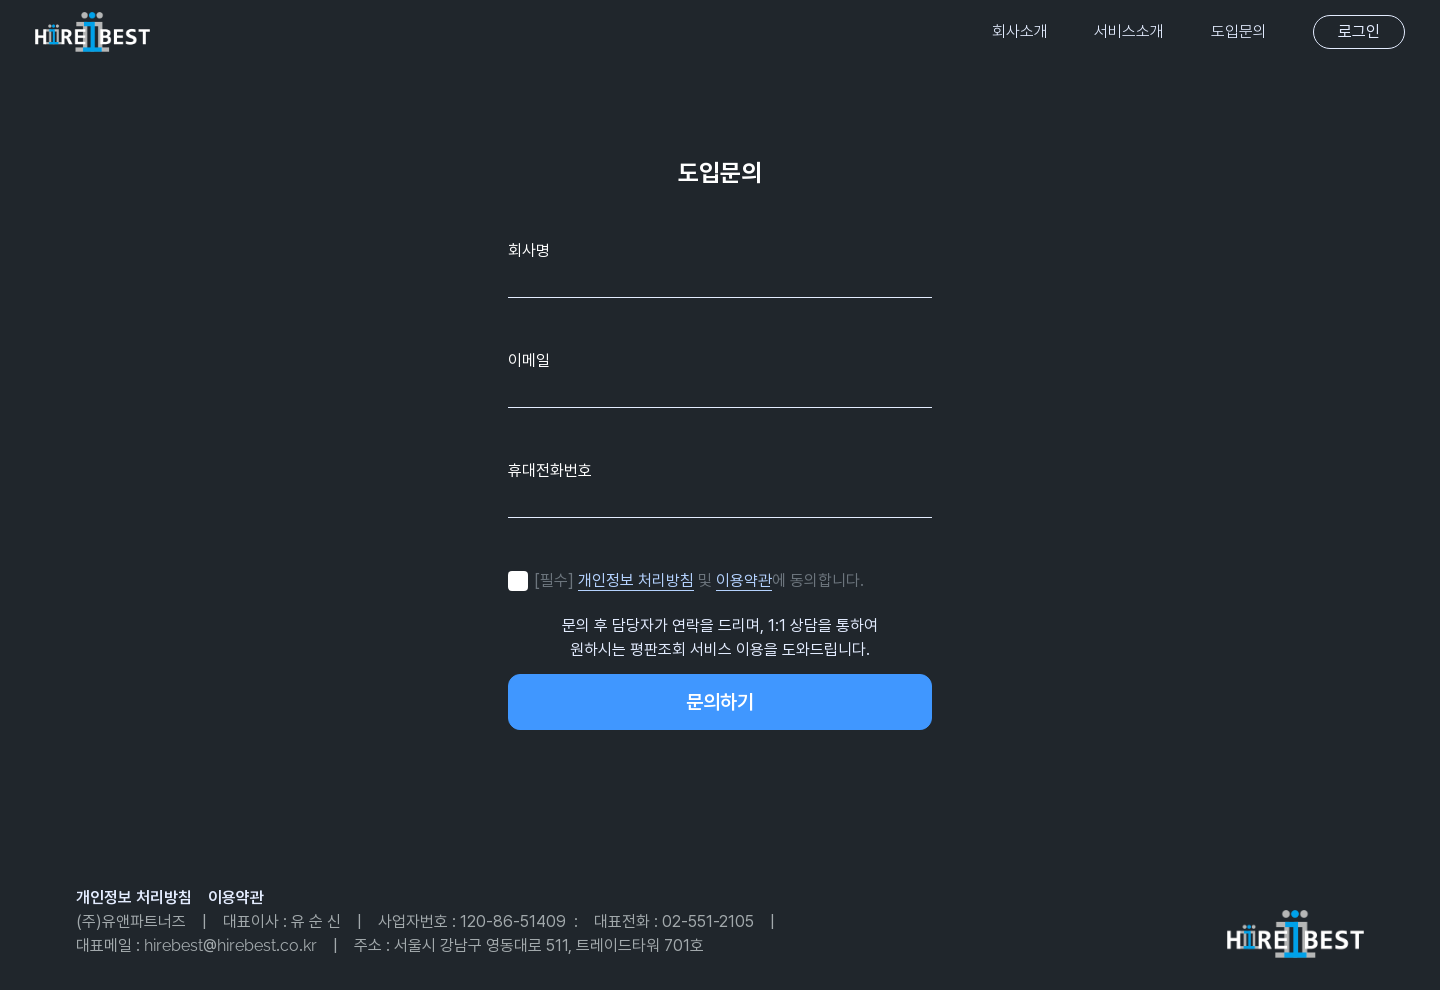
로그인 (1359, 31)
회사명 (529, 249)
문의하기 (720, 702)
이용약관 (744, 580)
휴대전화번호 (550, 469)
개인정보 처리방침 (636, 580)
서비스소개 (1129, 31)
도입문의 (1239, 31)
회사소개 (1020, 31)
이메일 (529, 359)
